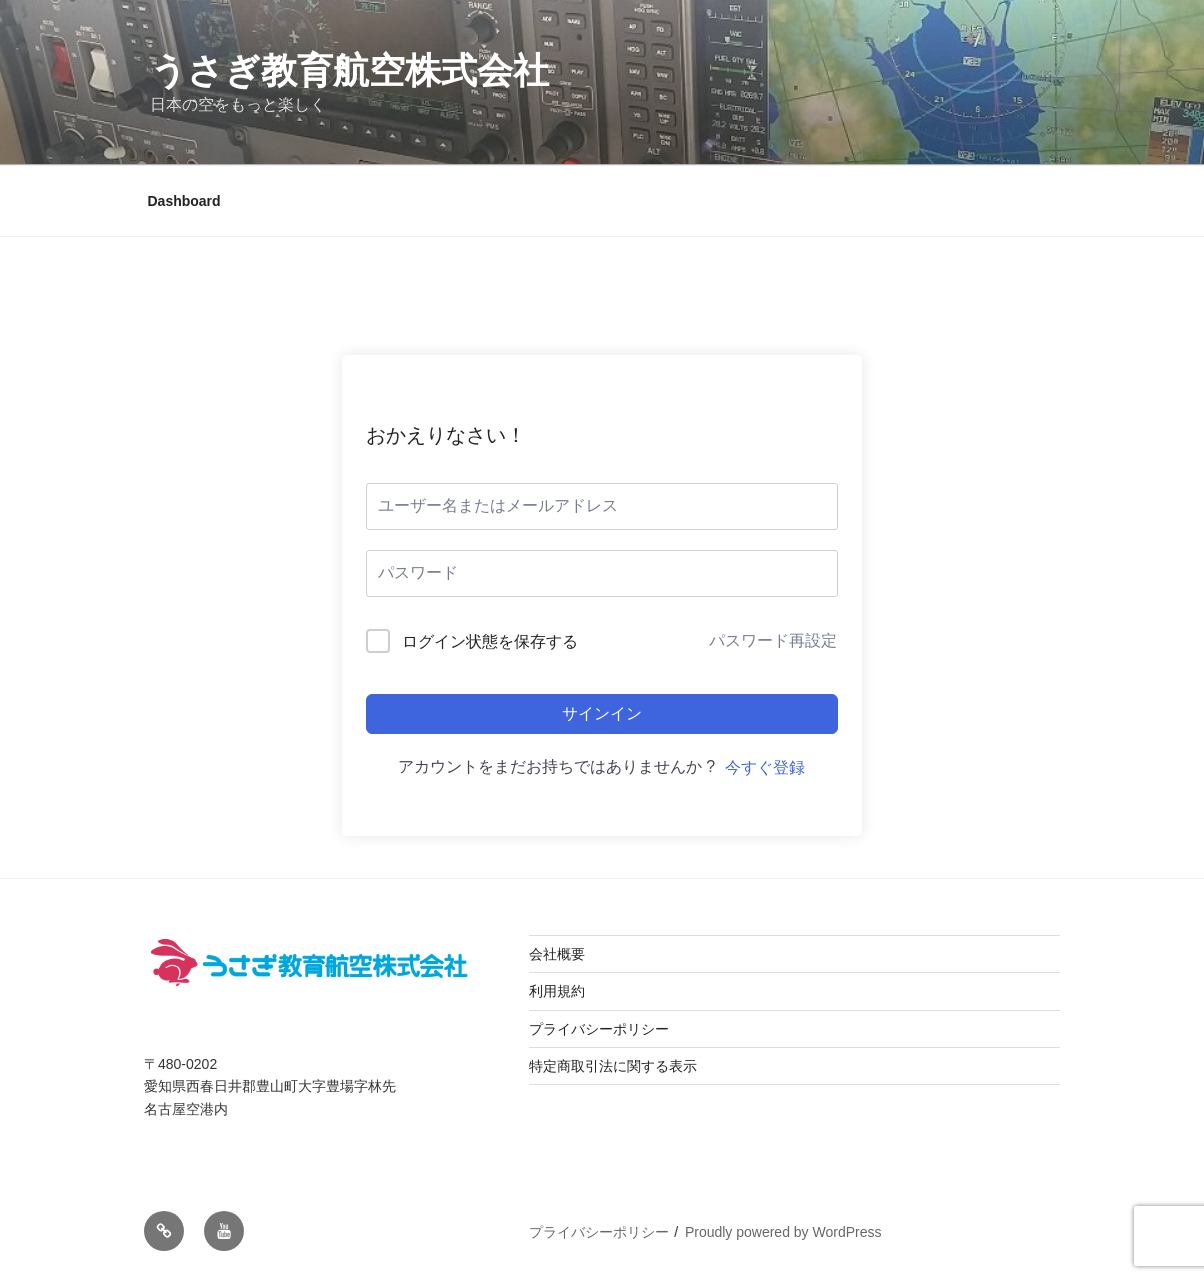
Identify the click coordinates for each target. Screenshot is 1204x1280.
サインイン (602, 713)
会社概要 (557, 954)
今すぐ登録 (765, 767)
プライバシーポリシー (599, 1029)
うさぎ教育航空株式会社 (349, 70)
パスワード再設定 (773, 640)
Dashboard (184, 201)
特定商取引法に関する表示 (613, 1066)
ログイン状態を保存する (490, 641)
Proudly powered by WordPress (783, 1232)
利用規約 (557, 991)
